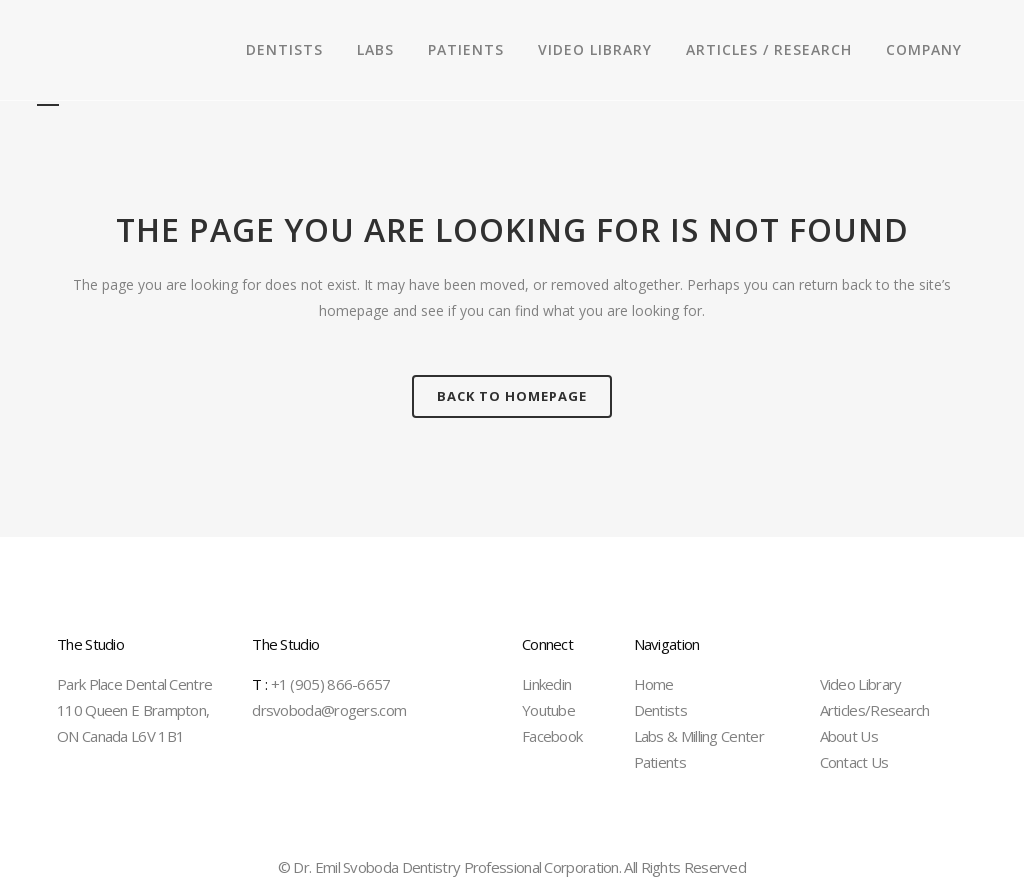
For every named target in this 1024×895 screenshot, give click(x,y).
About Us (849, 736)
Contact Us (854, 762)
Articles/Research (875, 710)
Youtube (548, 710)
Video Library (861, 684)
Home (654, 684)
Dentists (660, 710)
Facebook (552, 736)
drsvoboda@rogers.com (329, 710)
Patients (660, 762)
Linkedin (546, 684)
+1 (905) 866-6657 (321, 684)
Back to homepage (512, 396)
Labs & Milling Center (699, 736)
